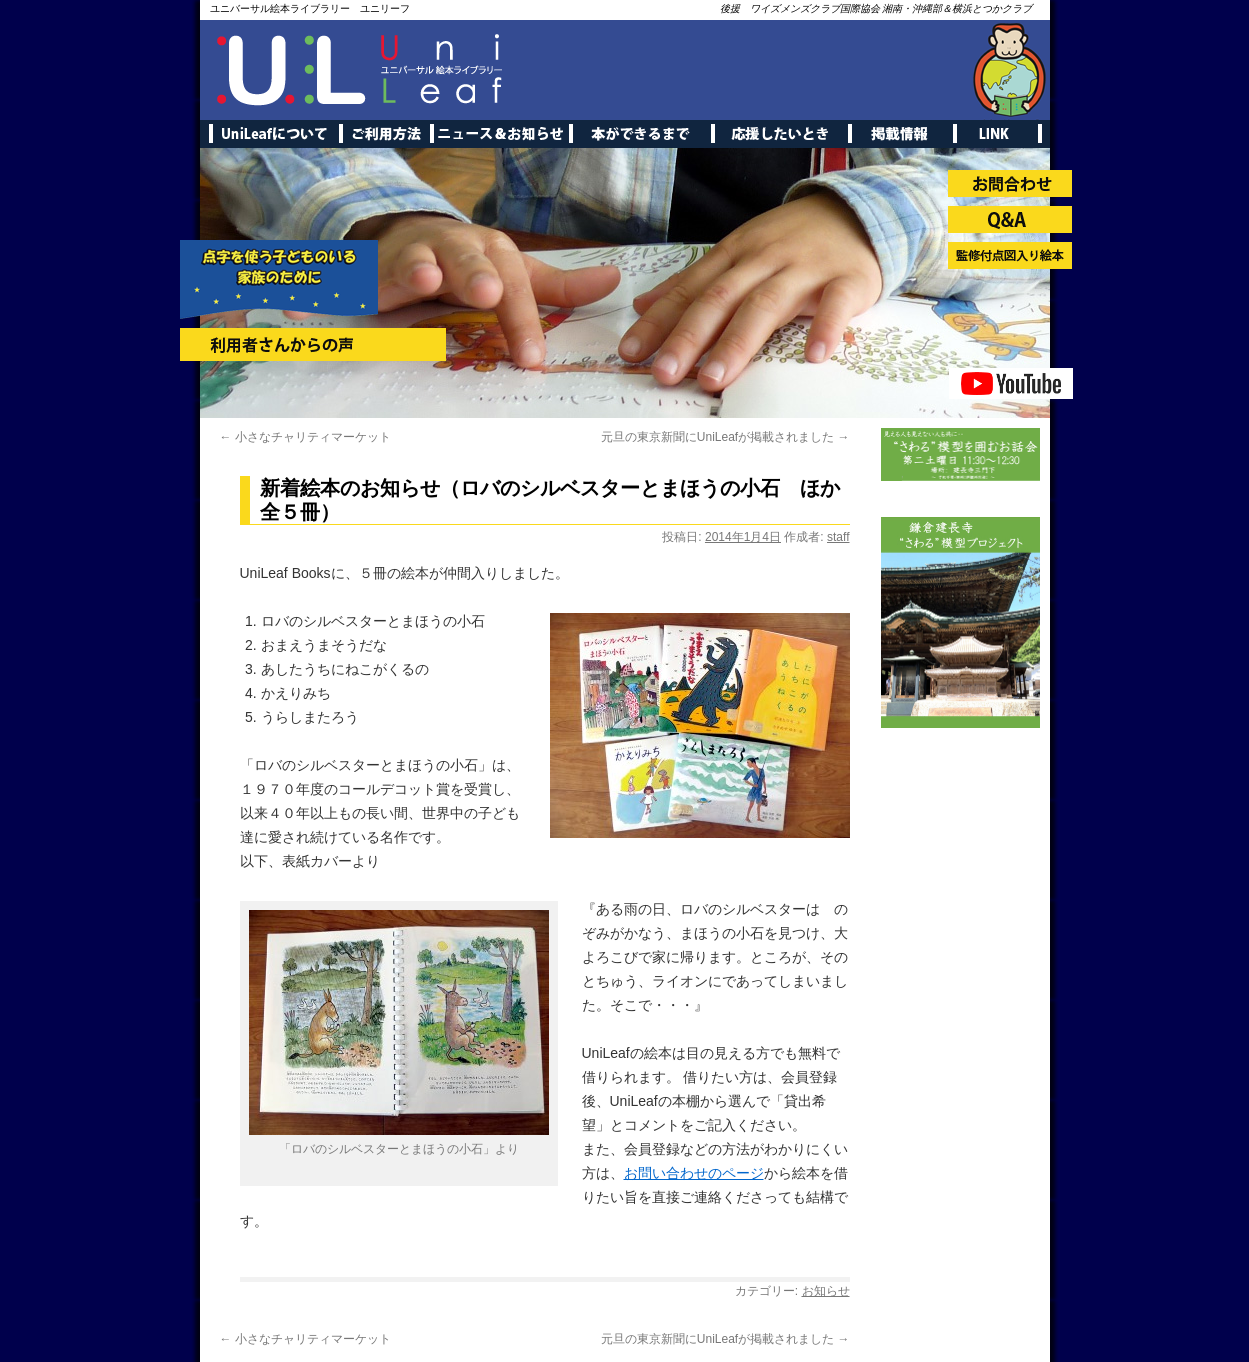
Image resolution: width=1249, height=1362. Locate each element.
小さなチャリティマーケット (305, 437)
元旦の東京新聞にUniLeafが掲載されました (725, 437)
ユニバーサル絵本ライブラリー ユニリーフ (310, 8)
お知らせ (826, 1291)
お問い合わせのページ (694, 1173)
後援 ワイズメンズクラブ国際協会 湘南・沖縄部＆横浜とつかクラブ (876, 8)
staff (838, 537)
